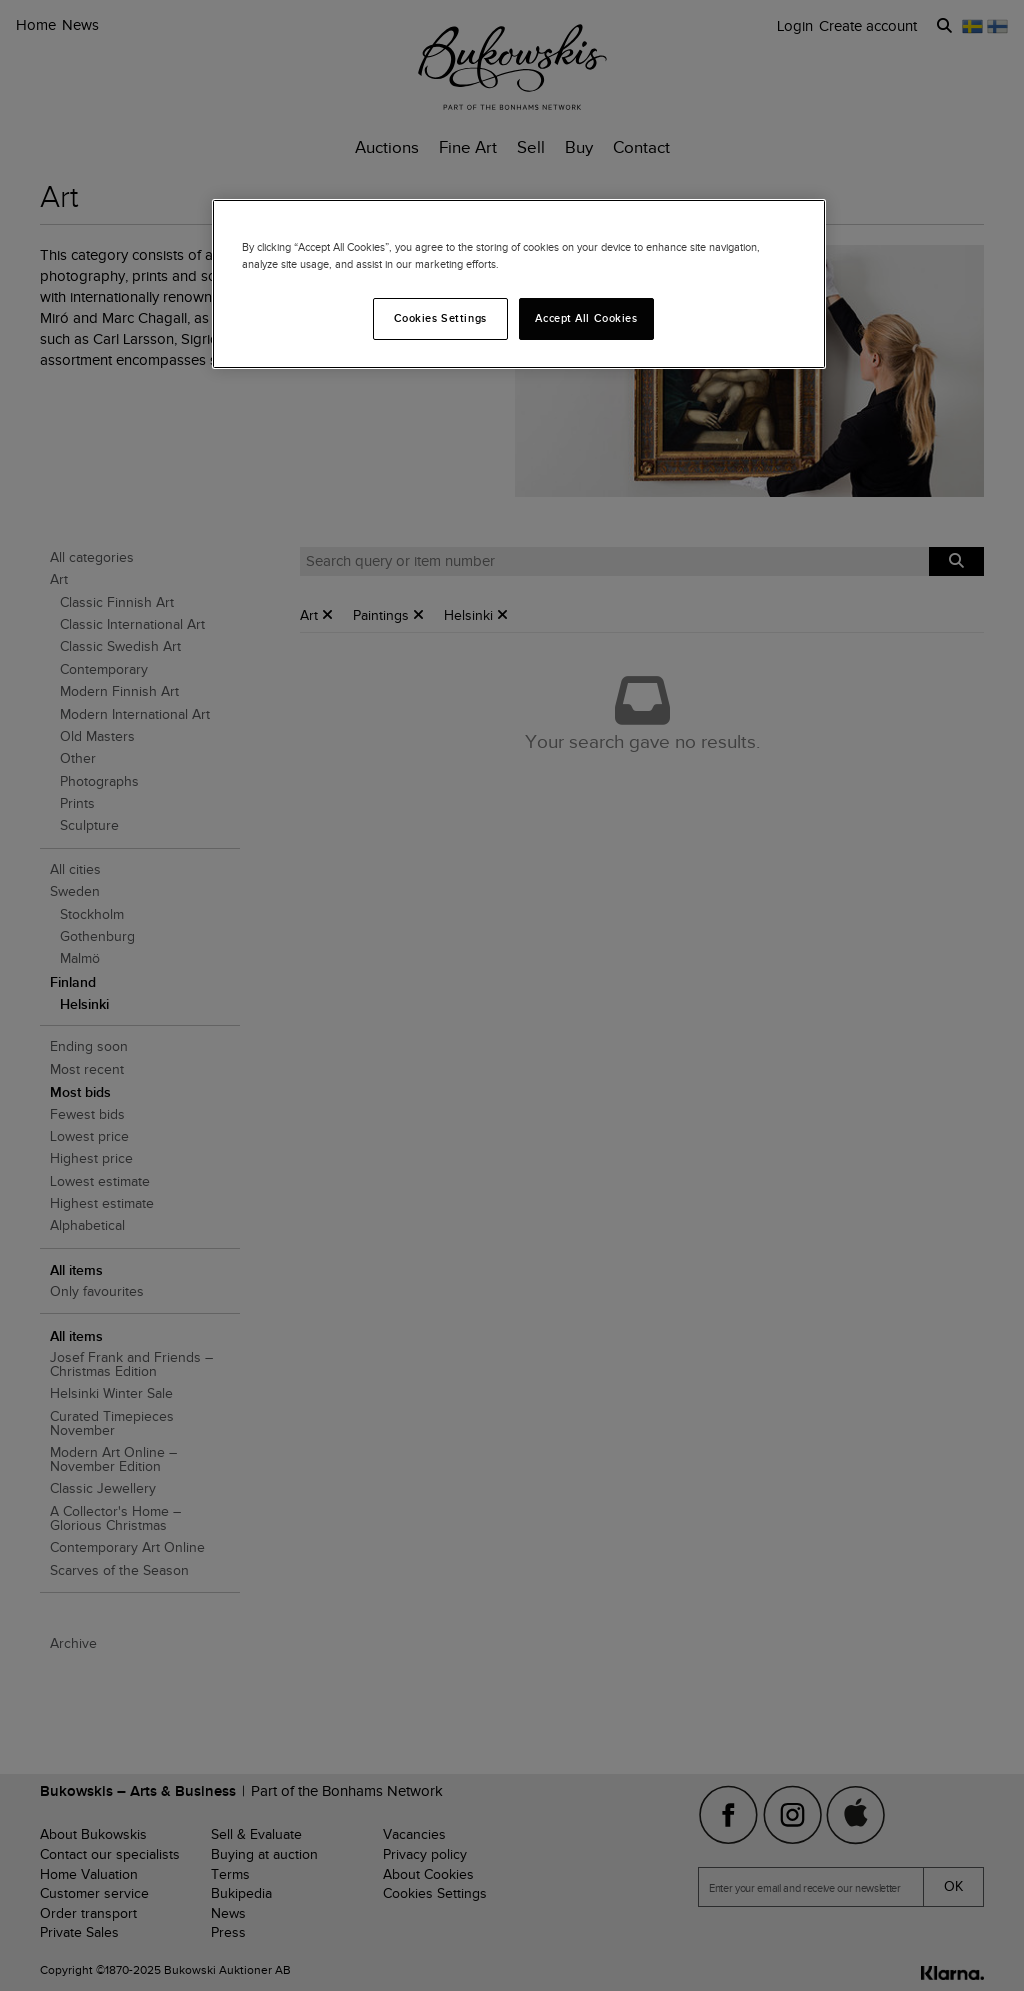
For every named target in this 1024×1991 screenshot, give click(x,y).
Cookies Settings (440, 318)
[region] (519, 284)
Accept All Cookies (586, 318)
